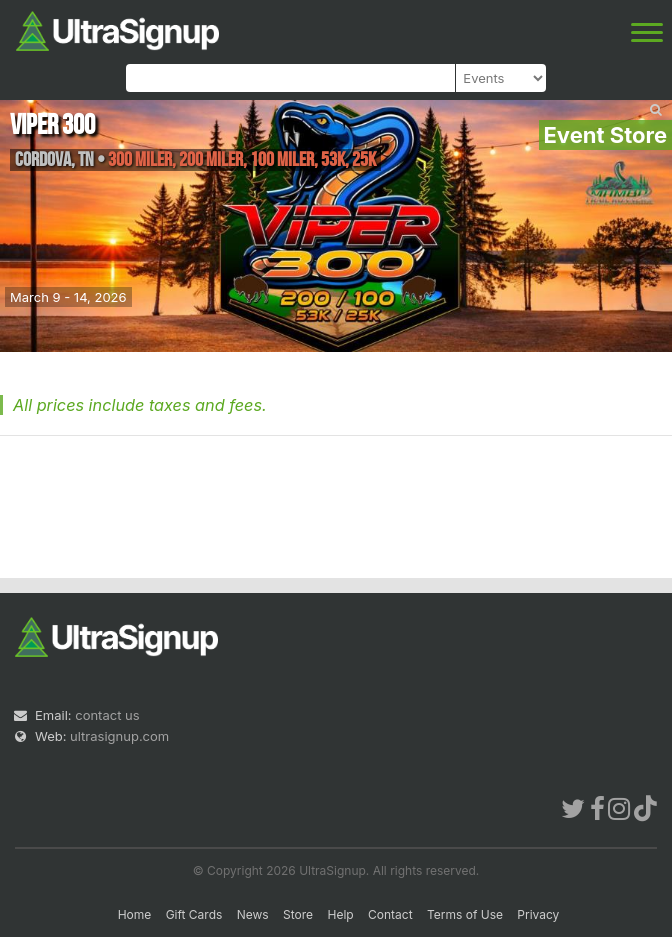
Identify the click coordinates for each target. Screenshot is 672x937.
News (253, 914)
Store (298, 914)
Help (340, 914)
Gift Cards (194, 914)
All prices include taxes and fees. (140, 405)
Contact (390, 914)
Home (135, 914)
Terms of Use (465, 914)
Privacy (538, 914)
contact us (107, 715)
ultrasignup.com (119, 736)
